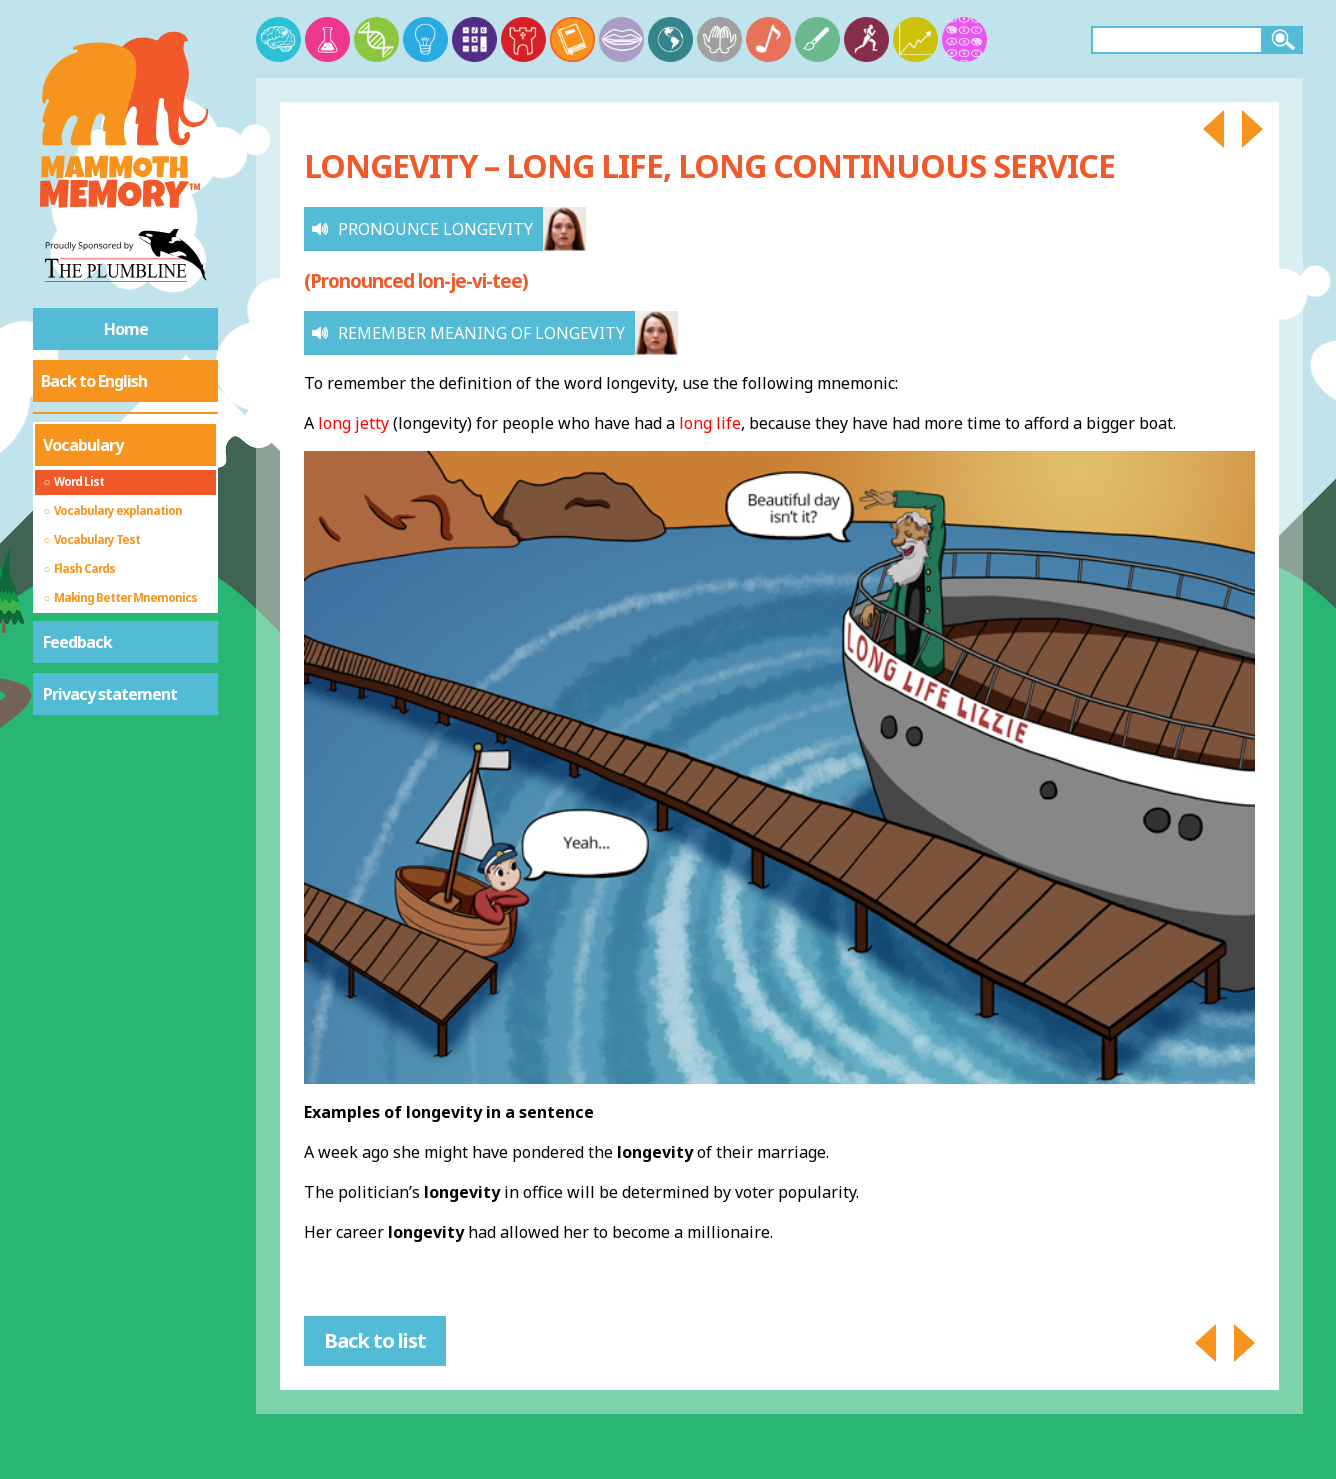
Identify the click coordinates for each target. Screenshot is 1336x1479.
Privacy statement (110, 694)
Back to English (94, 381)
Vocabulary (83, 445)
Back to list (375, 1340)
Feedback (77, 642)
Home (126, 329)
